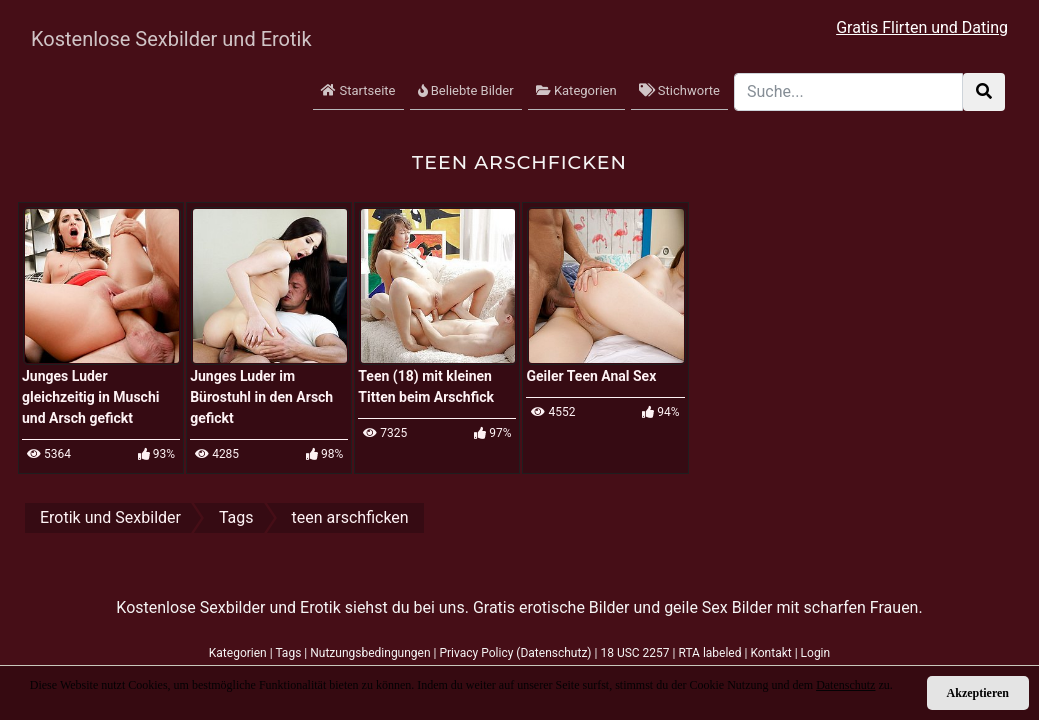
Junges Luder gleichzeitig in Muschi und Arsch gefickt (90, 397)
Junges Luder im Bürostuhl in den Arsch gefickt (261, 397)
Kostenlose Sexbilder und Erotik (153, 39)
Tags (288, 653)
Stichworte (679, 90)
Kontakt (770, 653)
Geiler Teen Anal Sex (591, 376)
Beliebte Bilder (466, 90)
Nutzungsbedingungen (370, 653)
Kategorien (576, 90)
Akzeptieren (978, 693)
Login (816, 653)
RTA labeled (709, 653)
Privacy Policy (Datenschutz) (515, 653)
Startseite (358, 90)
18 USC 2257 (634, 653)
